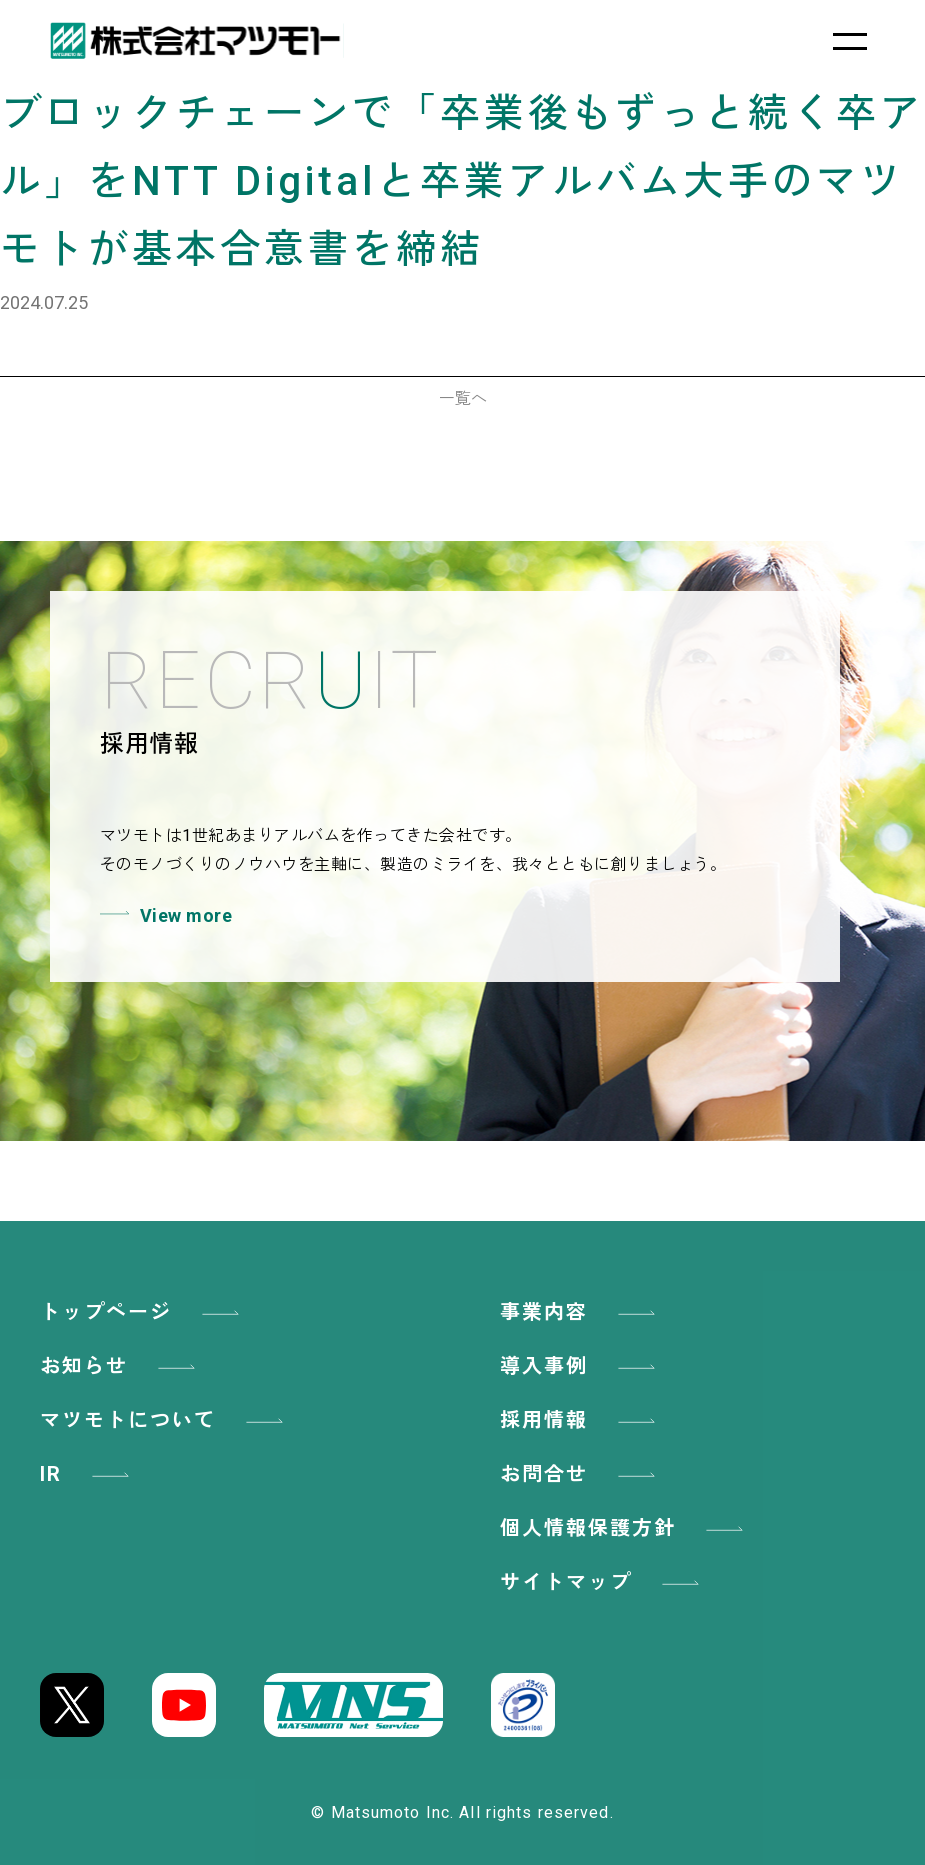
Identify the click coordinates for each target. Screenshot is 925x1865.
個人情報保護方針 (625, 1528)
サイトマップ (603, 1582)
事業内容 (581, 1312)
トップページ (143, 1312)
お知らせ (121, 1366)
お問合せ (581, 1474)
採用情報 (581, 1420)
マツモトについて (165, 1420)
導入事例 (581, 1366)
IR (88, 1474)
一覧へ (463, 398)
